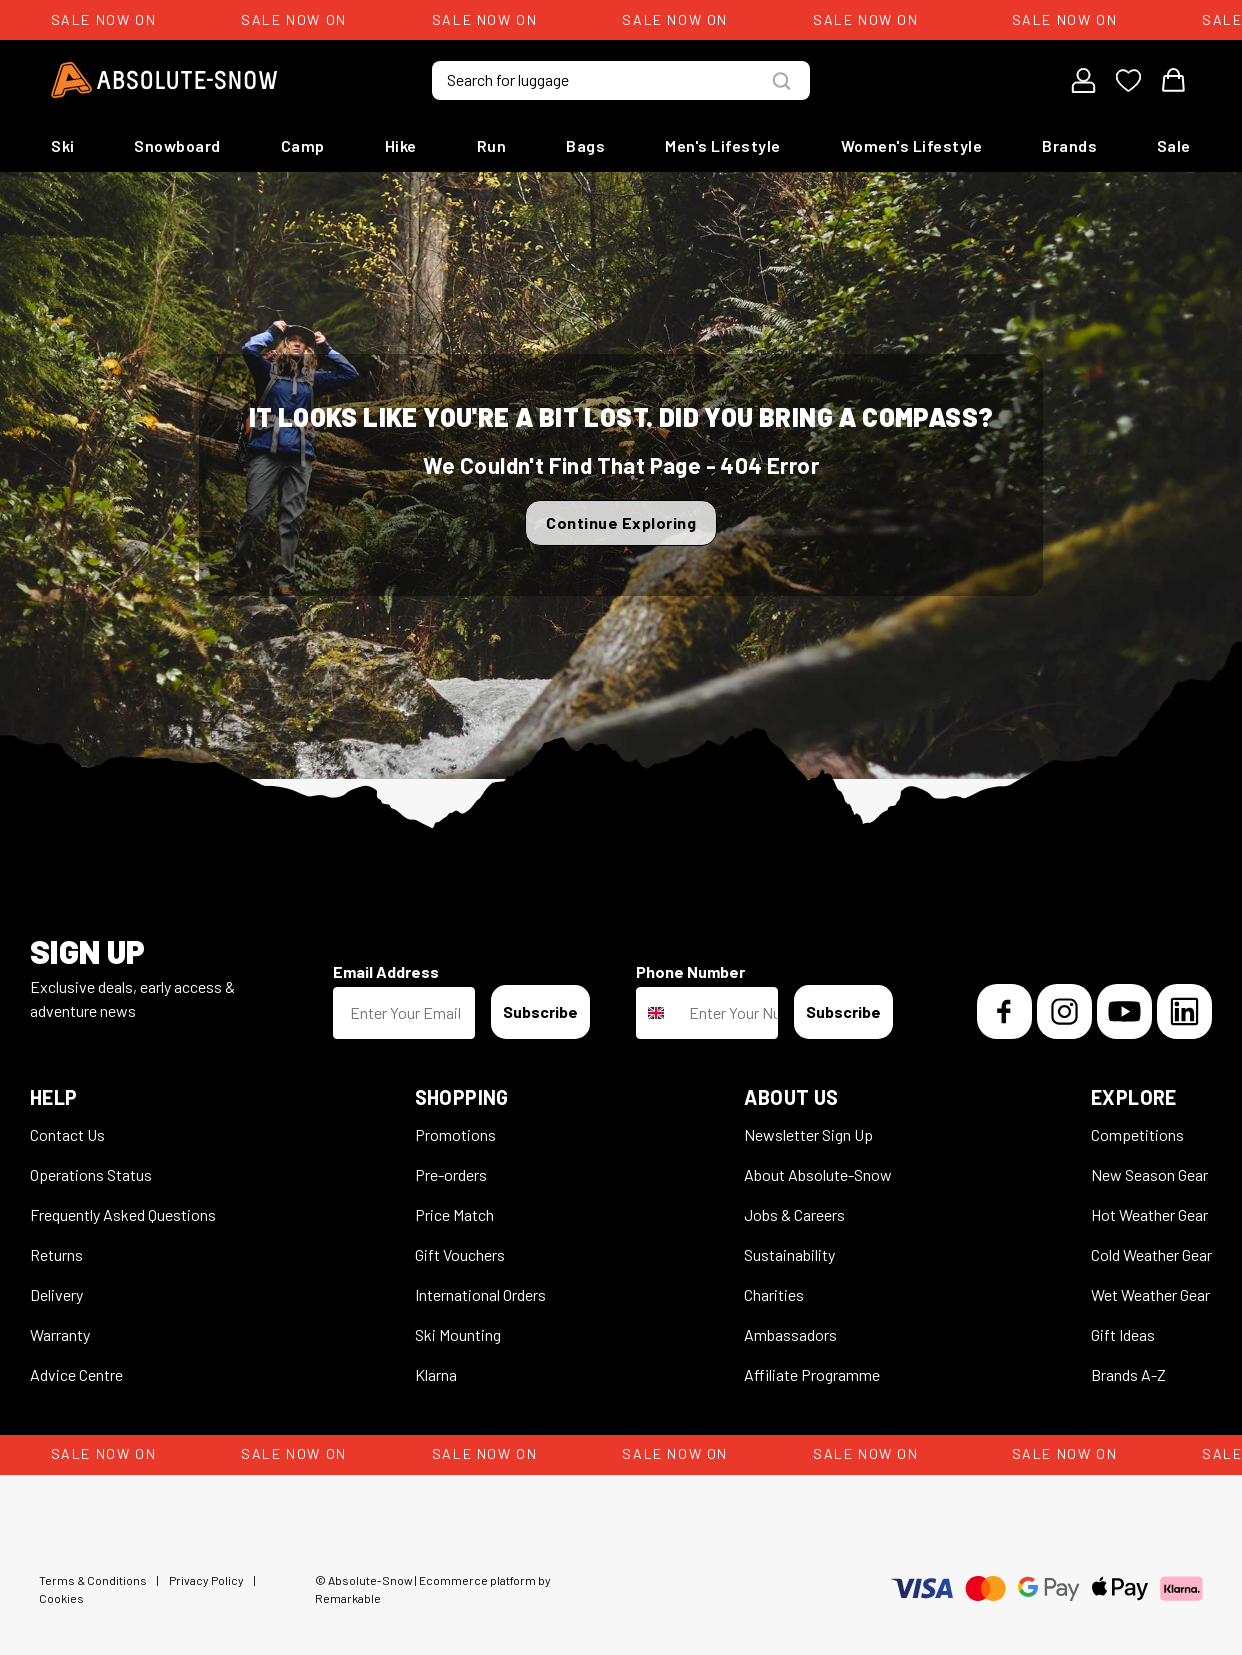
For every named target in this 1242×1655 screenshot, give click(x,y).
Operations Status (91, 1174)
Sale (1174, 145)
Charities (774, 1294)
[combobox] (658, 1013)
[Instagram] (1064, 1011)
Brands (1069, 145)
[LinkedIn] (1184, 1011)
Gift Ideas (1123, 1334)
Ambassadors (790, 1334)
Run (492, 145)
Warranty (60, 1334)
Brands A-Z (1128, 1374)
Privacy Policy (206, 1580)
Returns (56, 1254)
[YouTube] (1124, 1011)
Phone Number (690, 971)
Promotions (455, 1134)
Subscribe (540, 1011)
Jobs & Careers (794, 1214)
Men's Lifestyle (723, 145)
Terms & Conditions (93, 1580)
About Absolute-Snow (818, 1174)
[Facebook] (1004, 1011)
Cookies (61, 1598)
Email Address (386, 971)
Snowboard (177, 145)
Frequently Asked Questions (123, 1214)
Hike (401, 145)
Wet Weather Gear (1150, 1294)
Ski (63, 145)
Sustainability (789, 1254)
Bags (585, 145)
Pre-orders (451, 1174)
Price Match (454, 1214)
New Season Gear (1149, 1174)
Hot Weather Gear (1149, 1214)
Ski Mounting (458, 1334)
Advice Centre (76, 1374)
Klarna (436, 1374)
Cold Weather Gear (1151, 1254)
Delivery (56, 1294)
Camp (303, 145)
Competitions (1137, 1134)
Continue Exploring (621, 522)
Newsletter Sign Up (808, 1134)
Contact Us (67, 1134)
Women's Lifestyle (912, 145)
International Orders (480, 1294)
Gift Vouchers (460, 1254)
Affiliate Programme (812, 1374)
